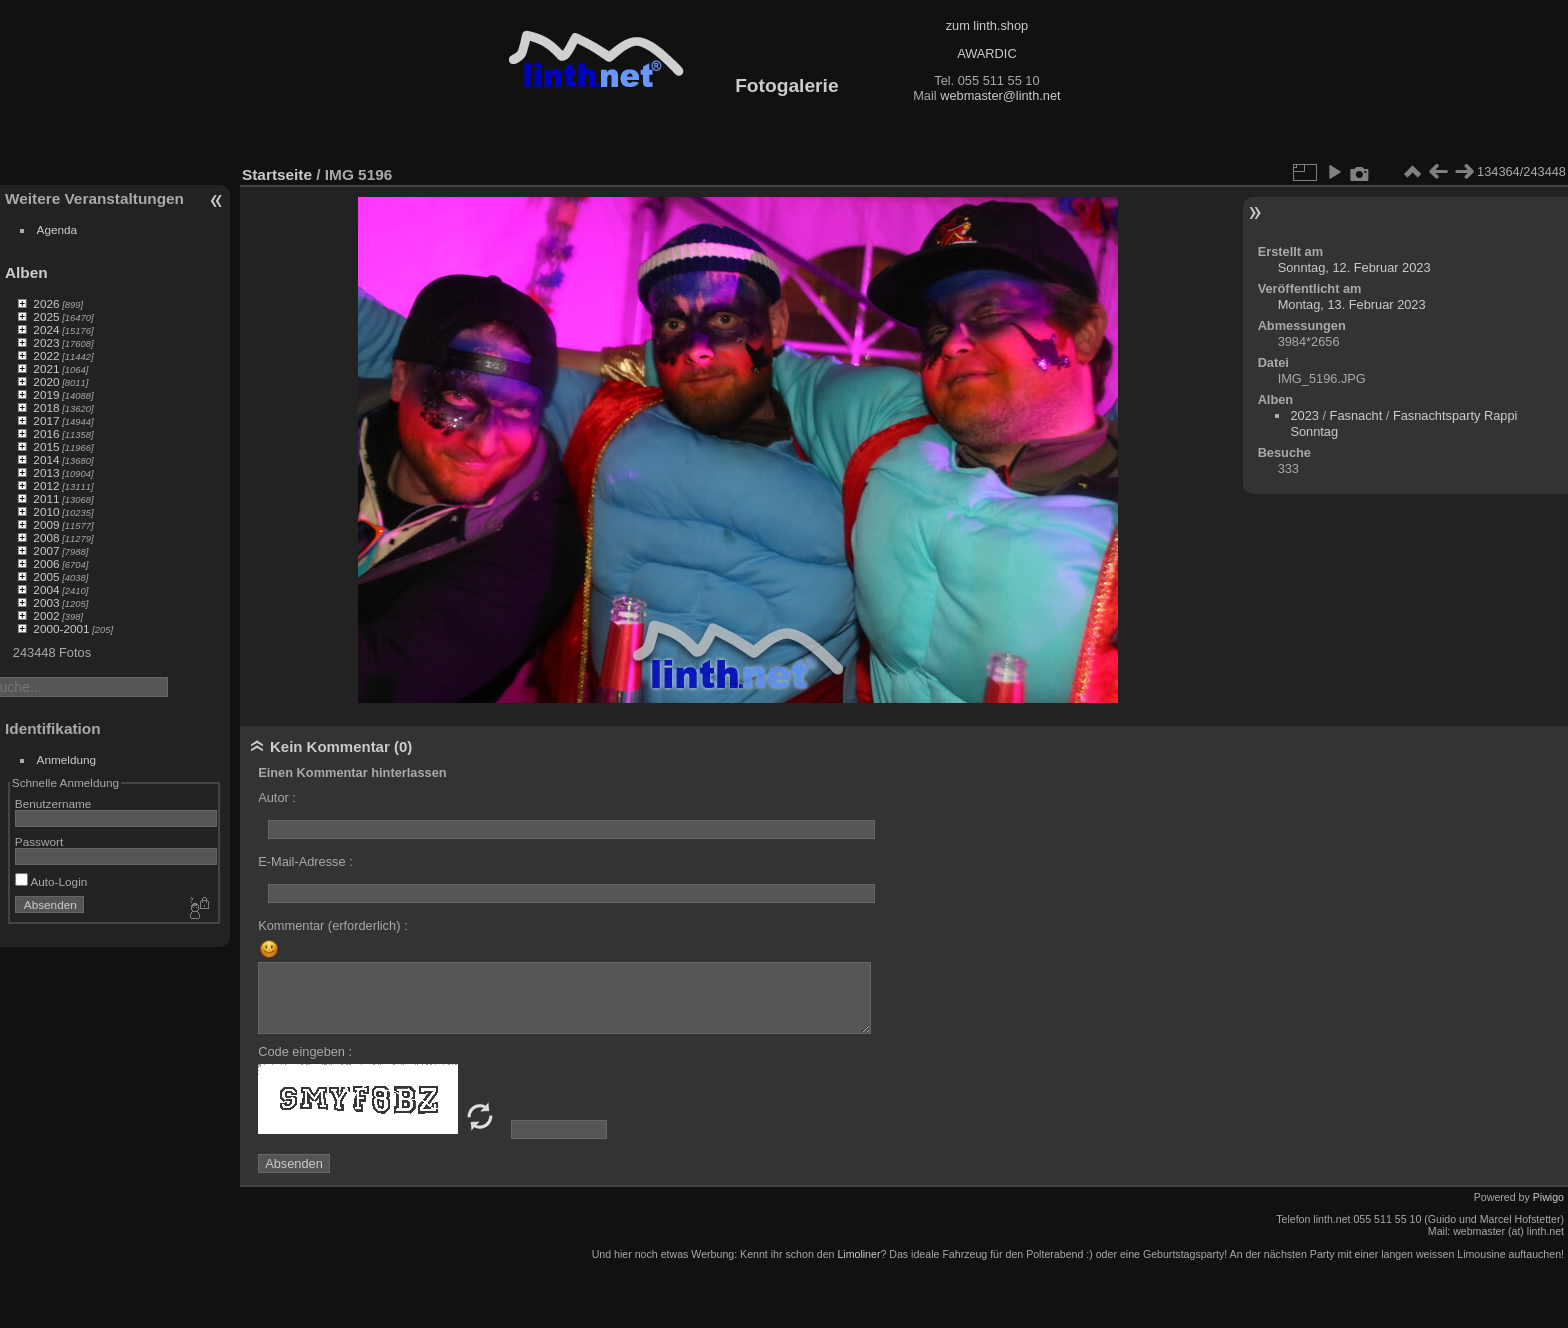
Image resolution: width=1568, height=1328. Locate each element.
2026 (46, 303)
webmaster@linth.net (1000, 95)
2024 (46, 329)
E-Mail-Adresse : (305, 861)
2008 (46, 537)
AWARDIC (986, 53)
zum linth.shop (987, 25)
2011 (46, 498)
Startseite (277, 174)
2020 (46, 381)
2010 (46, 511)
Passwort (39, 841)
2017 (46, 420)
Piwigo (1548, 1197)
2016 (46, 433)
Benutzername (53, 803)
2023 (46, 342)
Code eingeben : (305, 1051)
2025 (46, 316)
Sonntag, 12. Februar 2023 (1354, 267)
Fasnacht (1356, 415)
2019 (46, 394)
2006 (46, 563)
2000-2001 (61, 628)
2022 (46, 355)
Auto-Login (51, 881)
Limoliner (858, 1254)
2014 (46, 459)
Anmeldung (67, 759)
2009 (46, 524)
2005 (46, 576)
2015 (46, 446)
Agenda (57, 229)
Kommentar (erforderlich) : (332, 925)
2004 (46, 589)
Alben (26, 272)
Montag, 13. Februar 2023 (1352, 304)
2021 (46, 368)
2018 (46, 407)
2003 (46, 602)
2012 (46, 485)
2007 (46, 550)
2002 (46, 615)
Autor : (277, 797)
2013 (46, 472)
